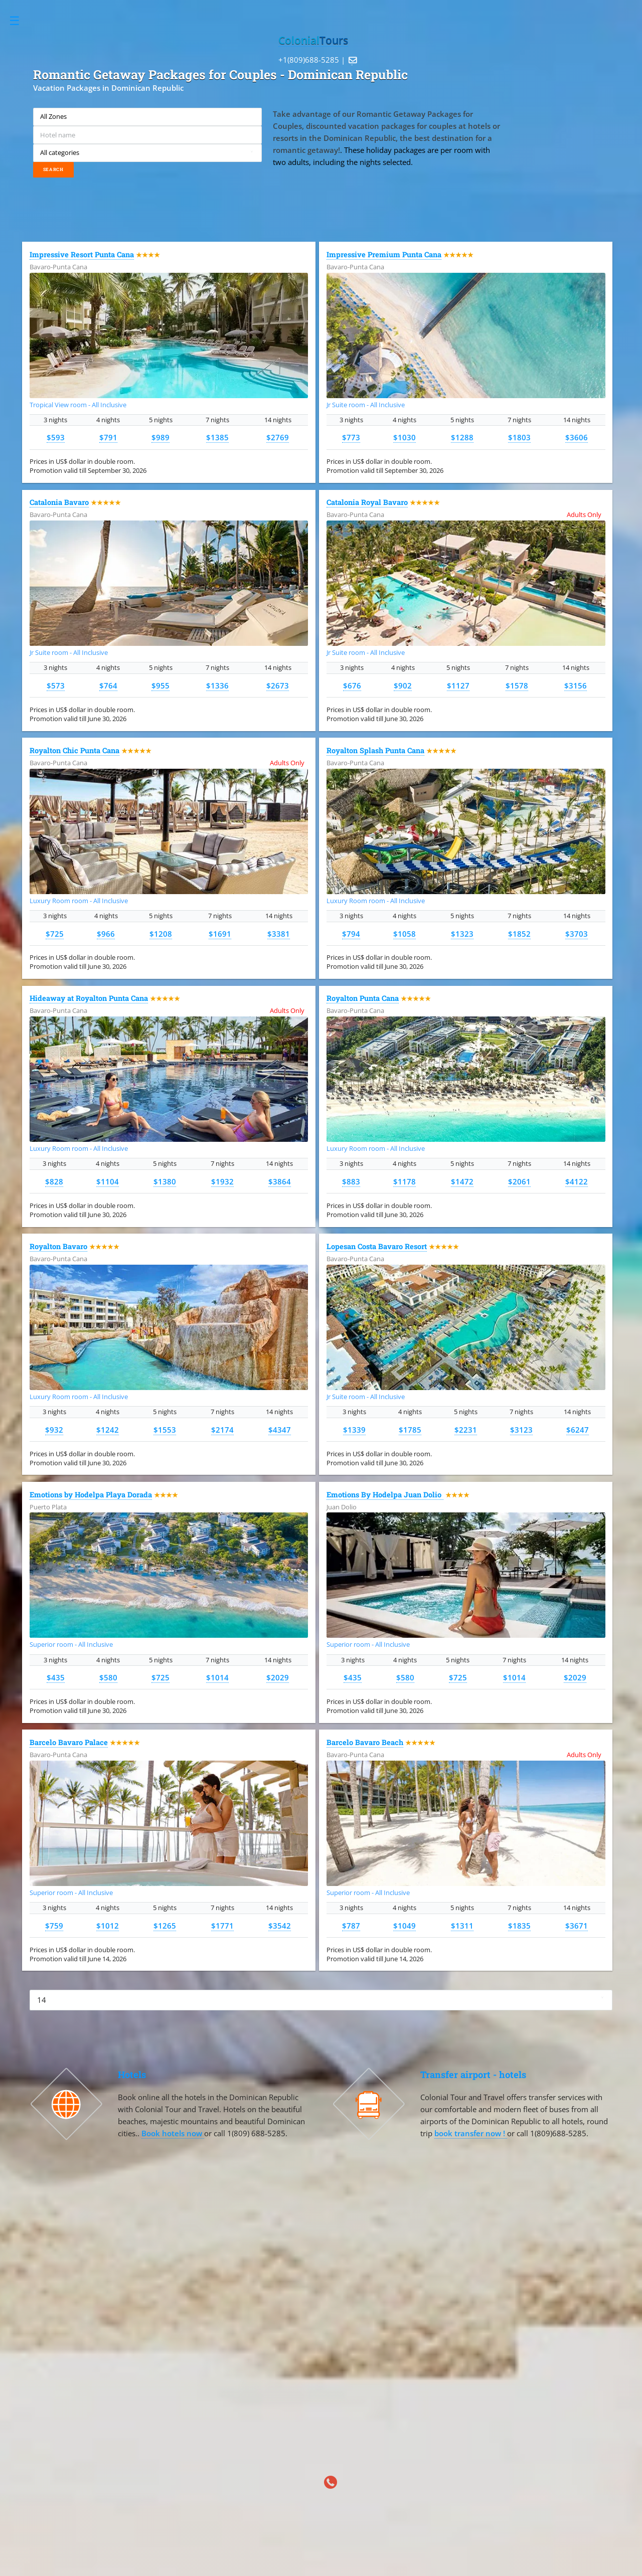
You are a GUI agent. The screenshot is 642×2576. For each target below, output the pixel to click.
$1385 (217, 437)
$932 (54, 1430)
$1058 (404, 934)
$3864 (279, 1181)
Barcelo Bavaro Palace (69, 1742)
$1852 (519, 934)
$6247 (577, 1430)
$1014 (217, 1677)
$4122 (576, 1181)
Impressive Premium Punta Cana (384, 254)
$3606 (576, 437)
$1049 (404, 1926)
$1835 (519, 1926)
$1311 (462, 1926)
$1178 (404, 1181)
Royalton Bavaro (58, 1246)
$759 (54, 1926)
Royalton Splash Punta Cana (375, 750)
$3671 (576, 1926)
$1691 (220, 934)
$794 (351, 934)
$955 (160, 685)
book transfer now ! (470, 2133)
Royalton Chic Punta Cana (74, 750)
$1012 (107, 1926)
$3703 (576, 934)
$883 (351, 1181)
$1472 (462, 1181)
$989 (160, 437)
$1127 (458, 685)
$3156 (575, 685)
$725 (55, 934)
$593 (56, 437)
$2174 (222, 1430)
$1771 (222, 1926)
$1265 (164, 1926)
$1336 (217, 685)
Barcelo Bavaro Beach (365, 1742)
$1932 (222, 1181)
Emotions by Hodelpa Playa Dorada (91, 1494)
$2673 (277, 685)
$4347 (279, 1430)
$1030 (404, 437)
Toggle (20, 21)
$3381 (278, 934)
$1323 (462, 934)
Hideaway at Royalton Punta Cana (89, 998)
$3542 (279, 1926)
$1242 (107, 1430)
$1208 (160, 934)
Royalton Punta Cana (363, 998)
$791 (108, 437)
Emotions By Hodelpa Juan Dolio (385, 1494)
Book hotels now (172, 2133)
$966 (106, 934)
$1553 (164, 1430)
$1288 (462, 437)
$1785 (410, 1430)
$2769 (277, 437)
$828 (54, 1181)
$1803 (519, 437)
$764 (108, 685)
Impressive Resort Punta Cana (82, 254)
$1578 (517, 685)
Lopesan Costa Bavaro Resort (377, 1246)
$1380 (164, 1181)
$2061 (519, 1181)
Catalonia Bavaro (59, 502)
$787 (351, 1926)
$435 (56, 1677)
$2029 (277, 1677)
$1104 (107, 1181)
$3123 (521, 1430)
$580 (108, 1677)
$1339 (354, 1430)
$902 (403, 685)
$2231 (465, 1430)
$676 (352, 685)
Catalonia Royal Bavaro (367, 502)
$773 (351, 437)
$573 (56, 685)
